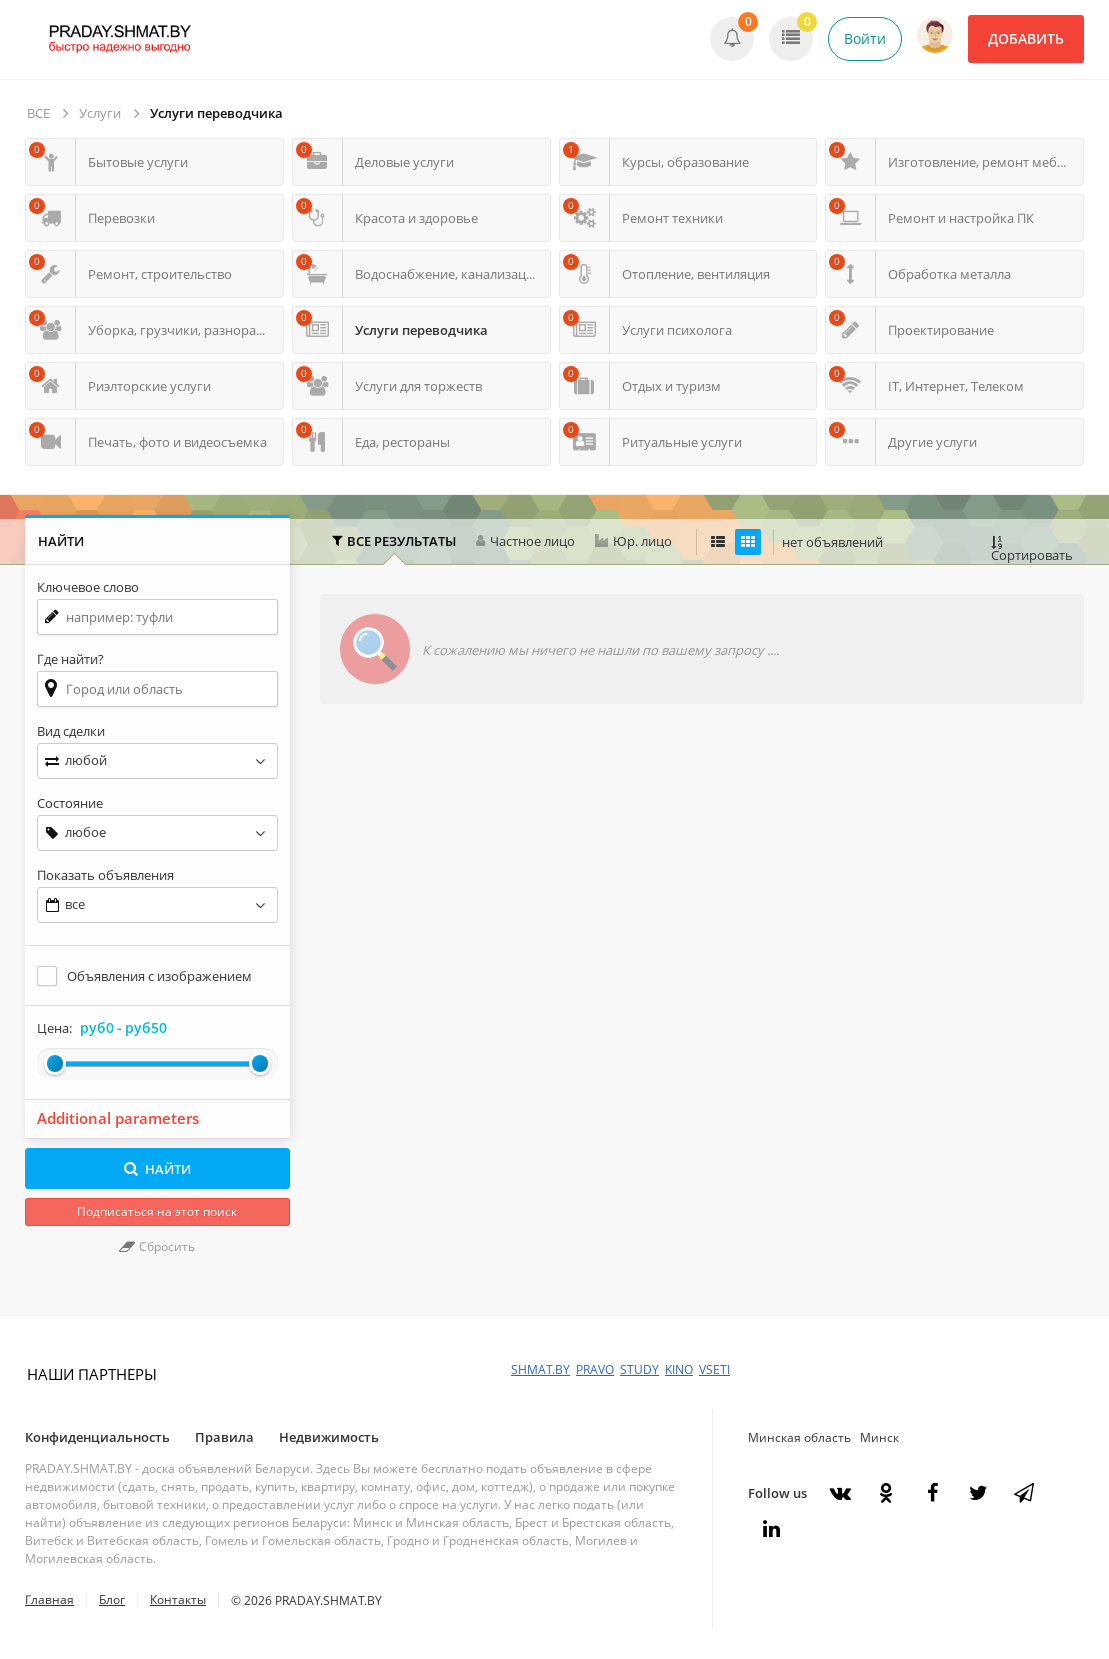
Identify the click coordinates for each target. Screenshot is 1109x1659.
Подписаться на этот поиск (157, 1211)
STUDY (639, 1369)
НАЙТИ (157, 1169)
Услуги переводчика (216, 113)
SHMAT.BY (540, 1369)
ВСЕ (38, 113)
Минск (879, 1437)
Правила (224, 1437)
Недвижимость (329, 1437)
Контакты (178, 1599)
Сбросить (157, 1246)
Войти (865, 38)
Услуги (100, 113)
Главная (49, 1599)
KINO (679, 1369)
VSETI (714, 1369)
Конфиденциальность (97, 1437)
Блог (112, 1599)
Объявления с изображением (159, 976)
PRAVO (595, 1369)
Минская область (799, 1437)
